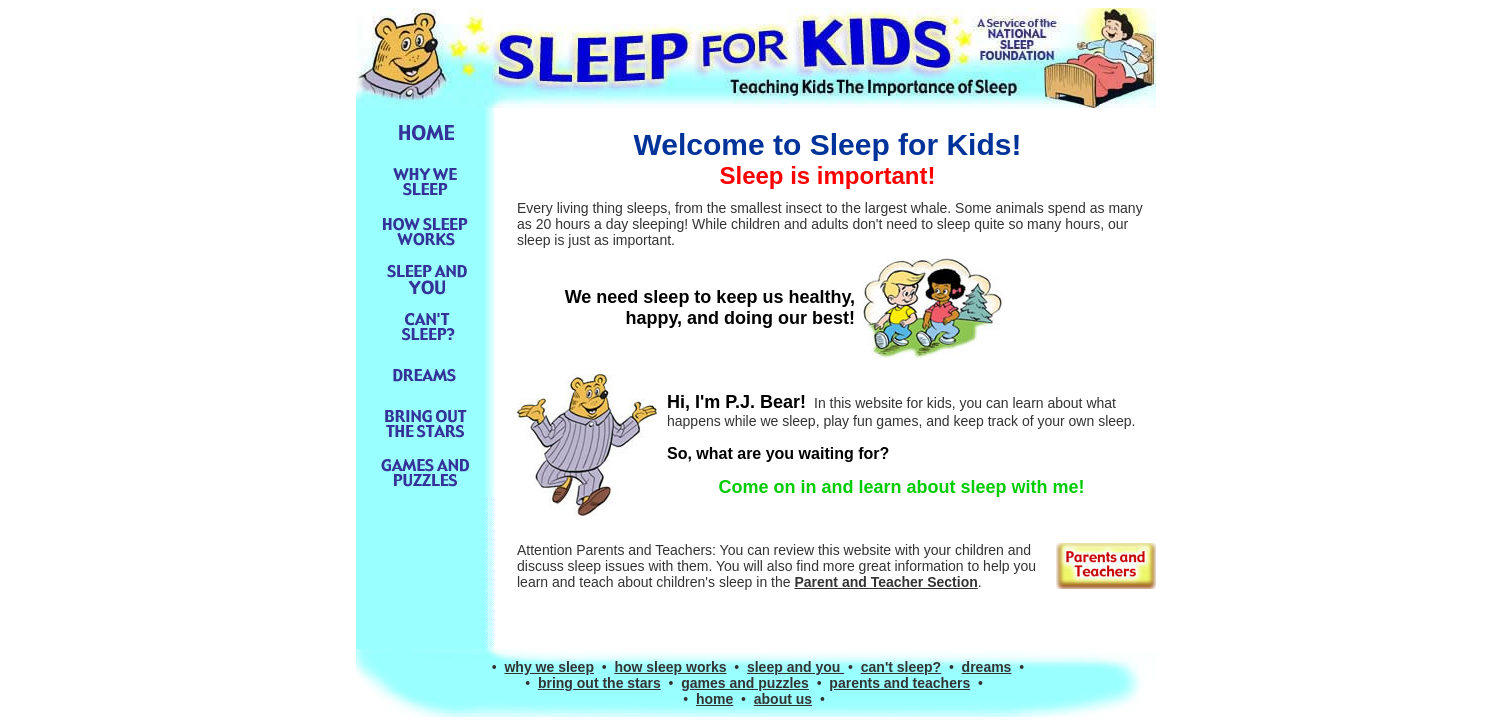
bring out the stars (599, 683)
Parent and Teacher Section (885, 582)
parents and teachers (899, 683)
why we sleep (548, 667)
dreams (987, 667)
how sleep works (670, 667)
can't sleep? (901, 667)
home (714, 699)
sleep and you (795, 667)
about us (783, 699)
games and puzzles (745, 683)
